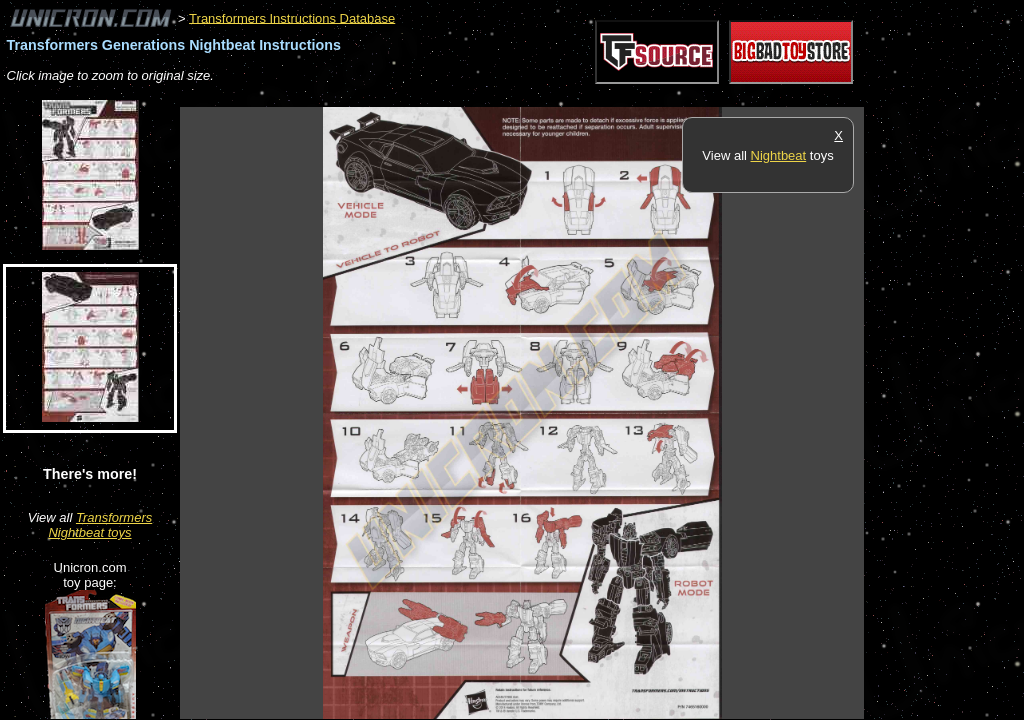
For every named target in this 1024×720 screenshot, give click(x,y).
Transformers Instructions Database (292, 17)
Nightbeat (779, 155)
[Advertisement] (544, 96)
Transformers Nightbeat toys (100, 525)
